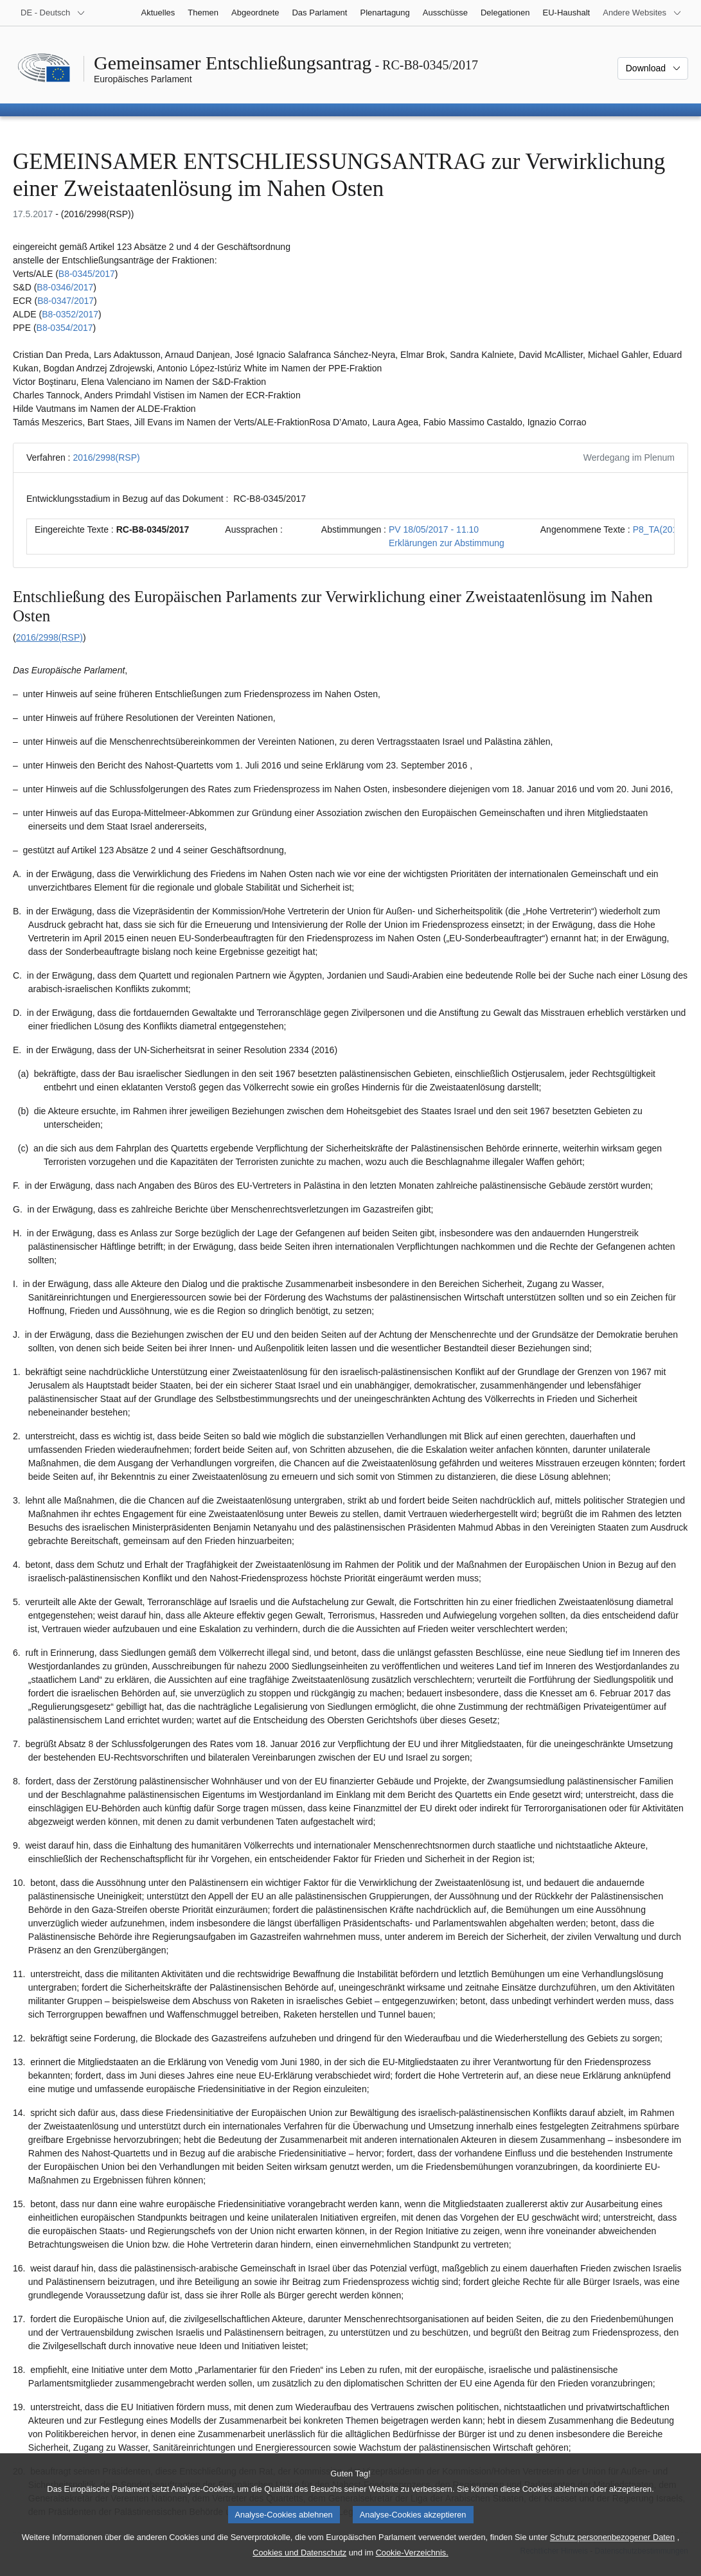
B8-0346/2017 (65, 287)
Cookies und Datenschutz (299, 2567)
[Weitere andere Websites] (642, 13)
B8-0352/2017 (70, 314)
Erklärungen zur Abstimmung (446, 543)
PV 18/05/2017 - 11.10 (434, 529)
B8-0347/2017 (65, 301)
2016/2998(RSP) (106, 457)
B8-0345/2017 (86, 274)
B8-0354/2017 (65, 328)
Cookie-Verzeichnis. (412, 2567)
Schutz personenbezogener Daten (612, 2551)
